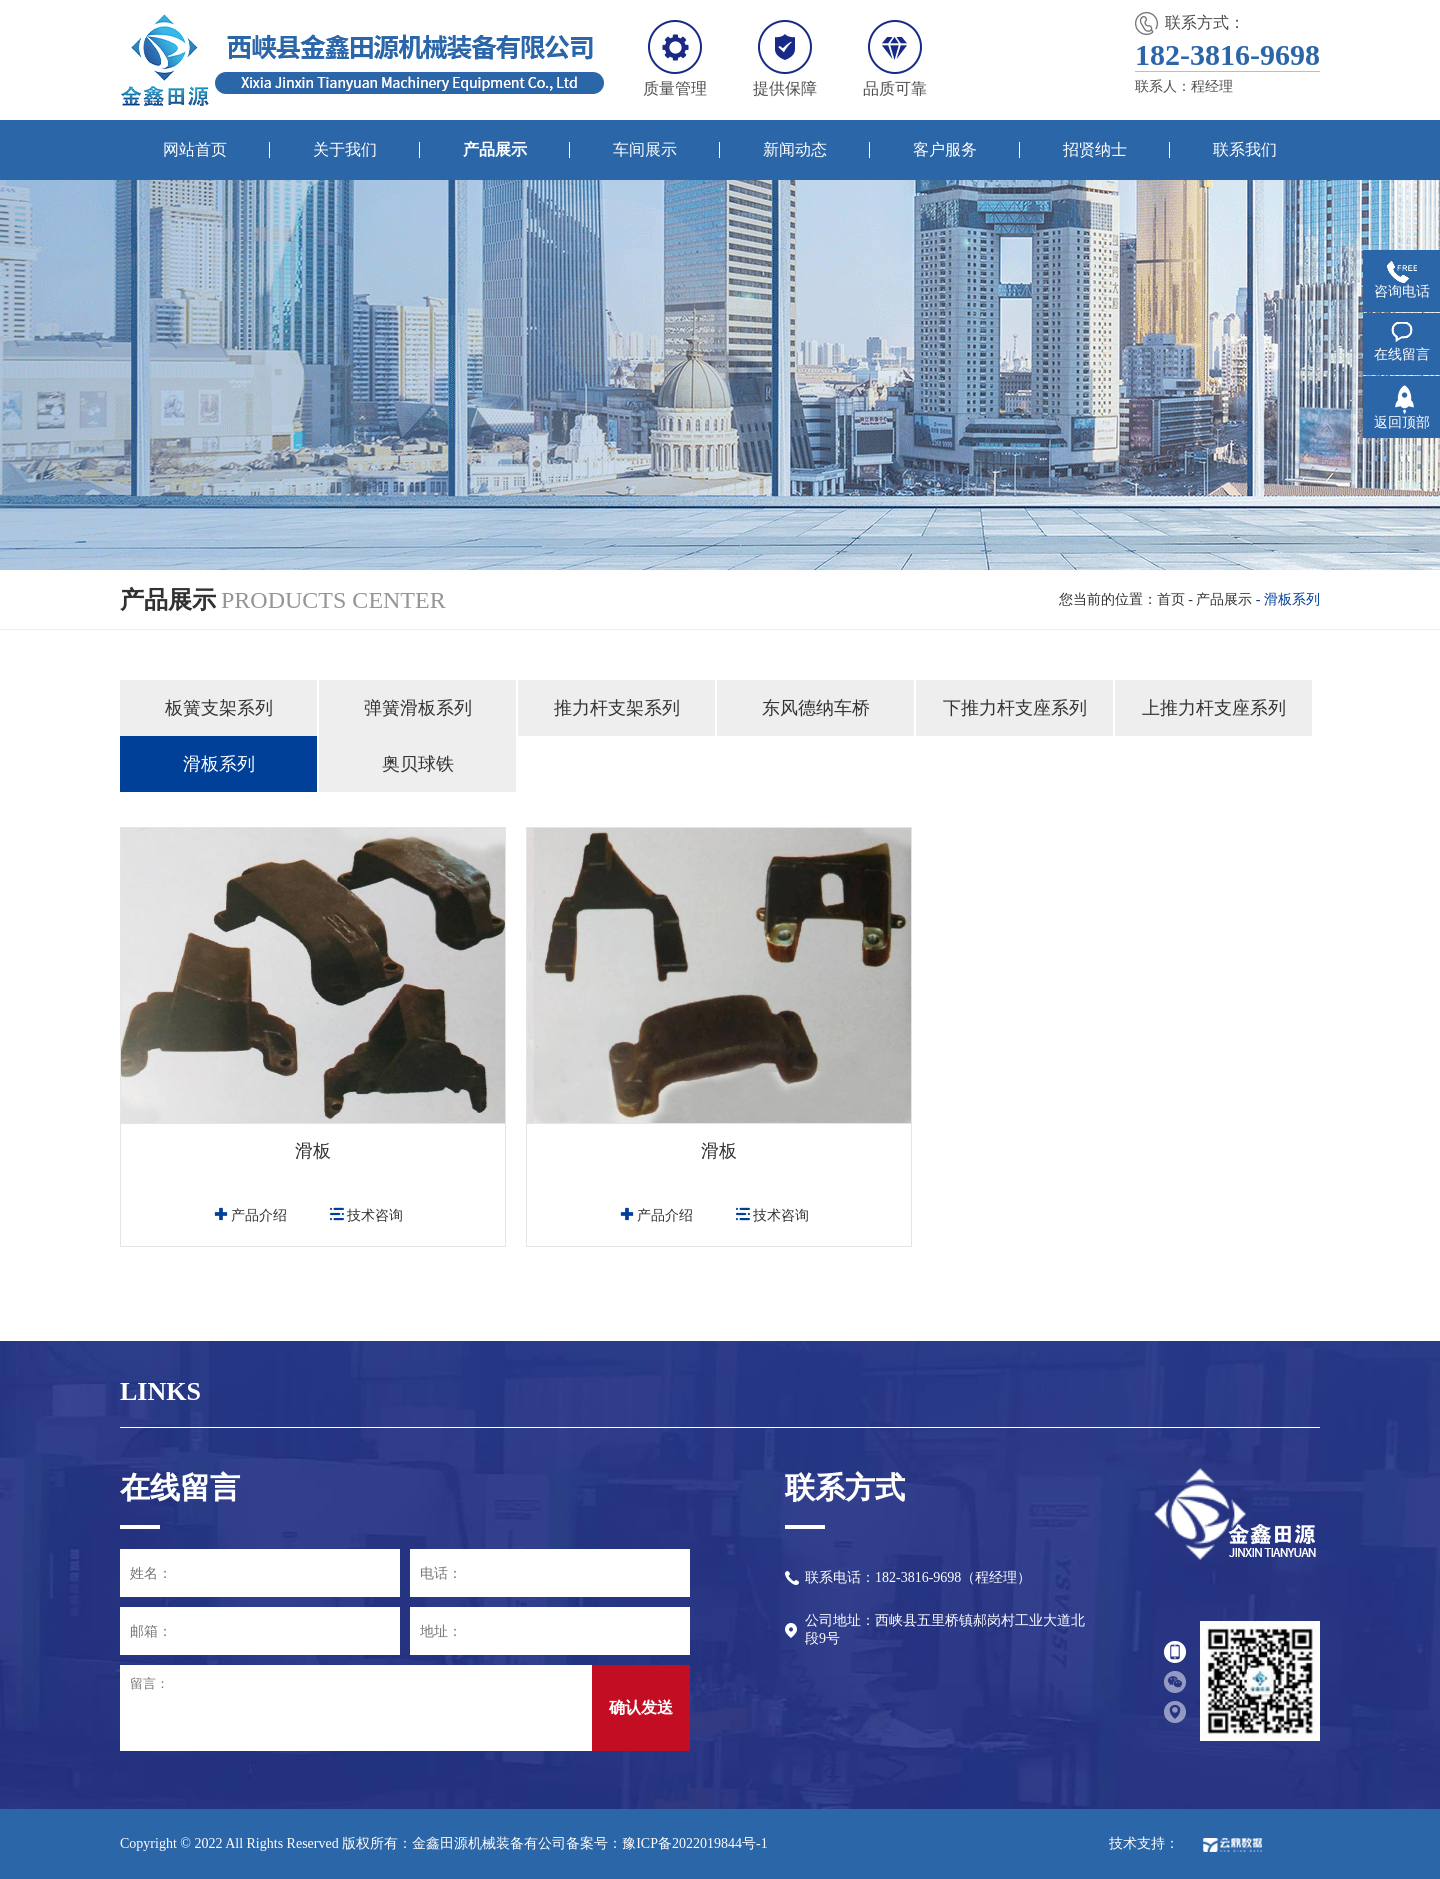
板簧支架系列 (219, 708)
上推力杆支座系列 (1214, 708)
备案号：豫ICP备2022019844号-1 (666, 1843)
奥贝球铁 (418, 764)
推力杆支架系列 (617, 708)
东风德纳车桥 (816, 708)
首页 (1171, 599)
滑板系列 (219, 764)
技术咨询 (366, 1215)
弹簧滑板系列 (418, 708)
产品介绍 (250, 1215)
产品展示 (1224, 599)
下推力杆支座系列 (1015, 708)
